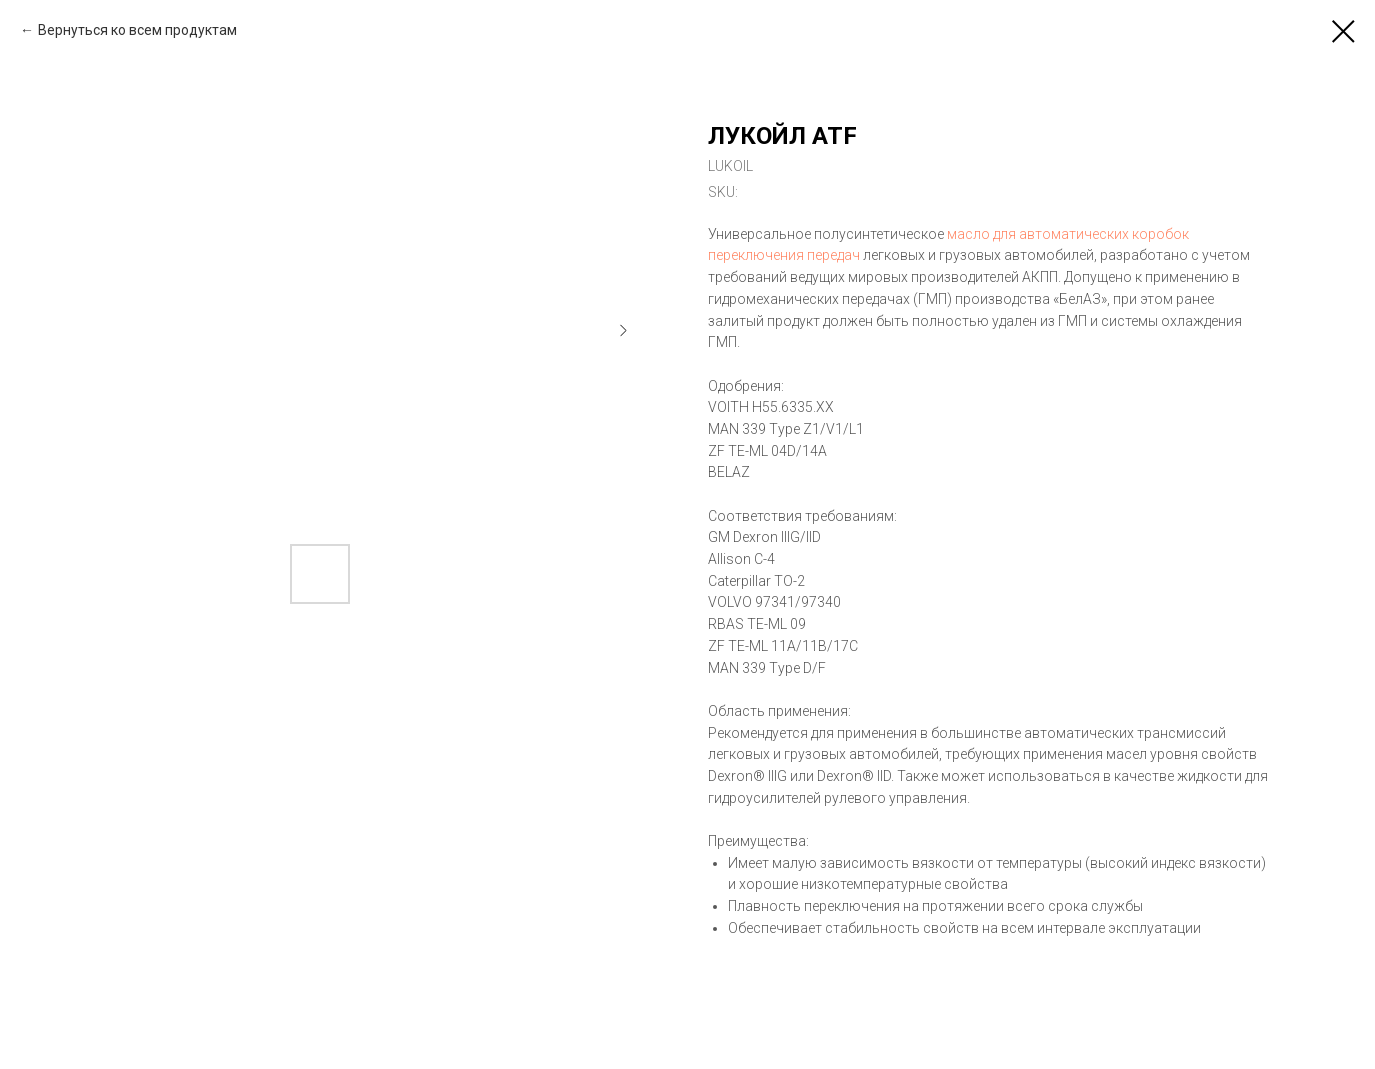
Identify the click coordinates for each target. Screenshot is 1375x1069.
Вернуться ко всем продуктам (137, 30)
